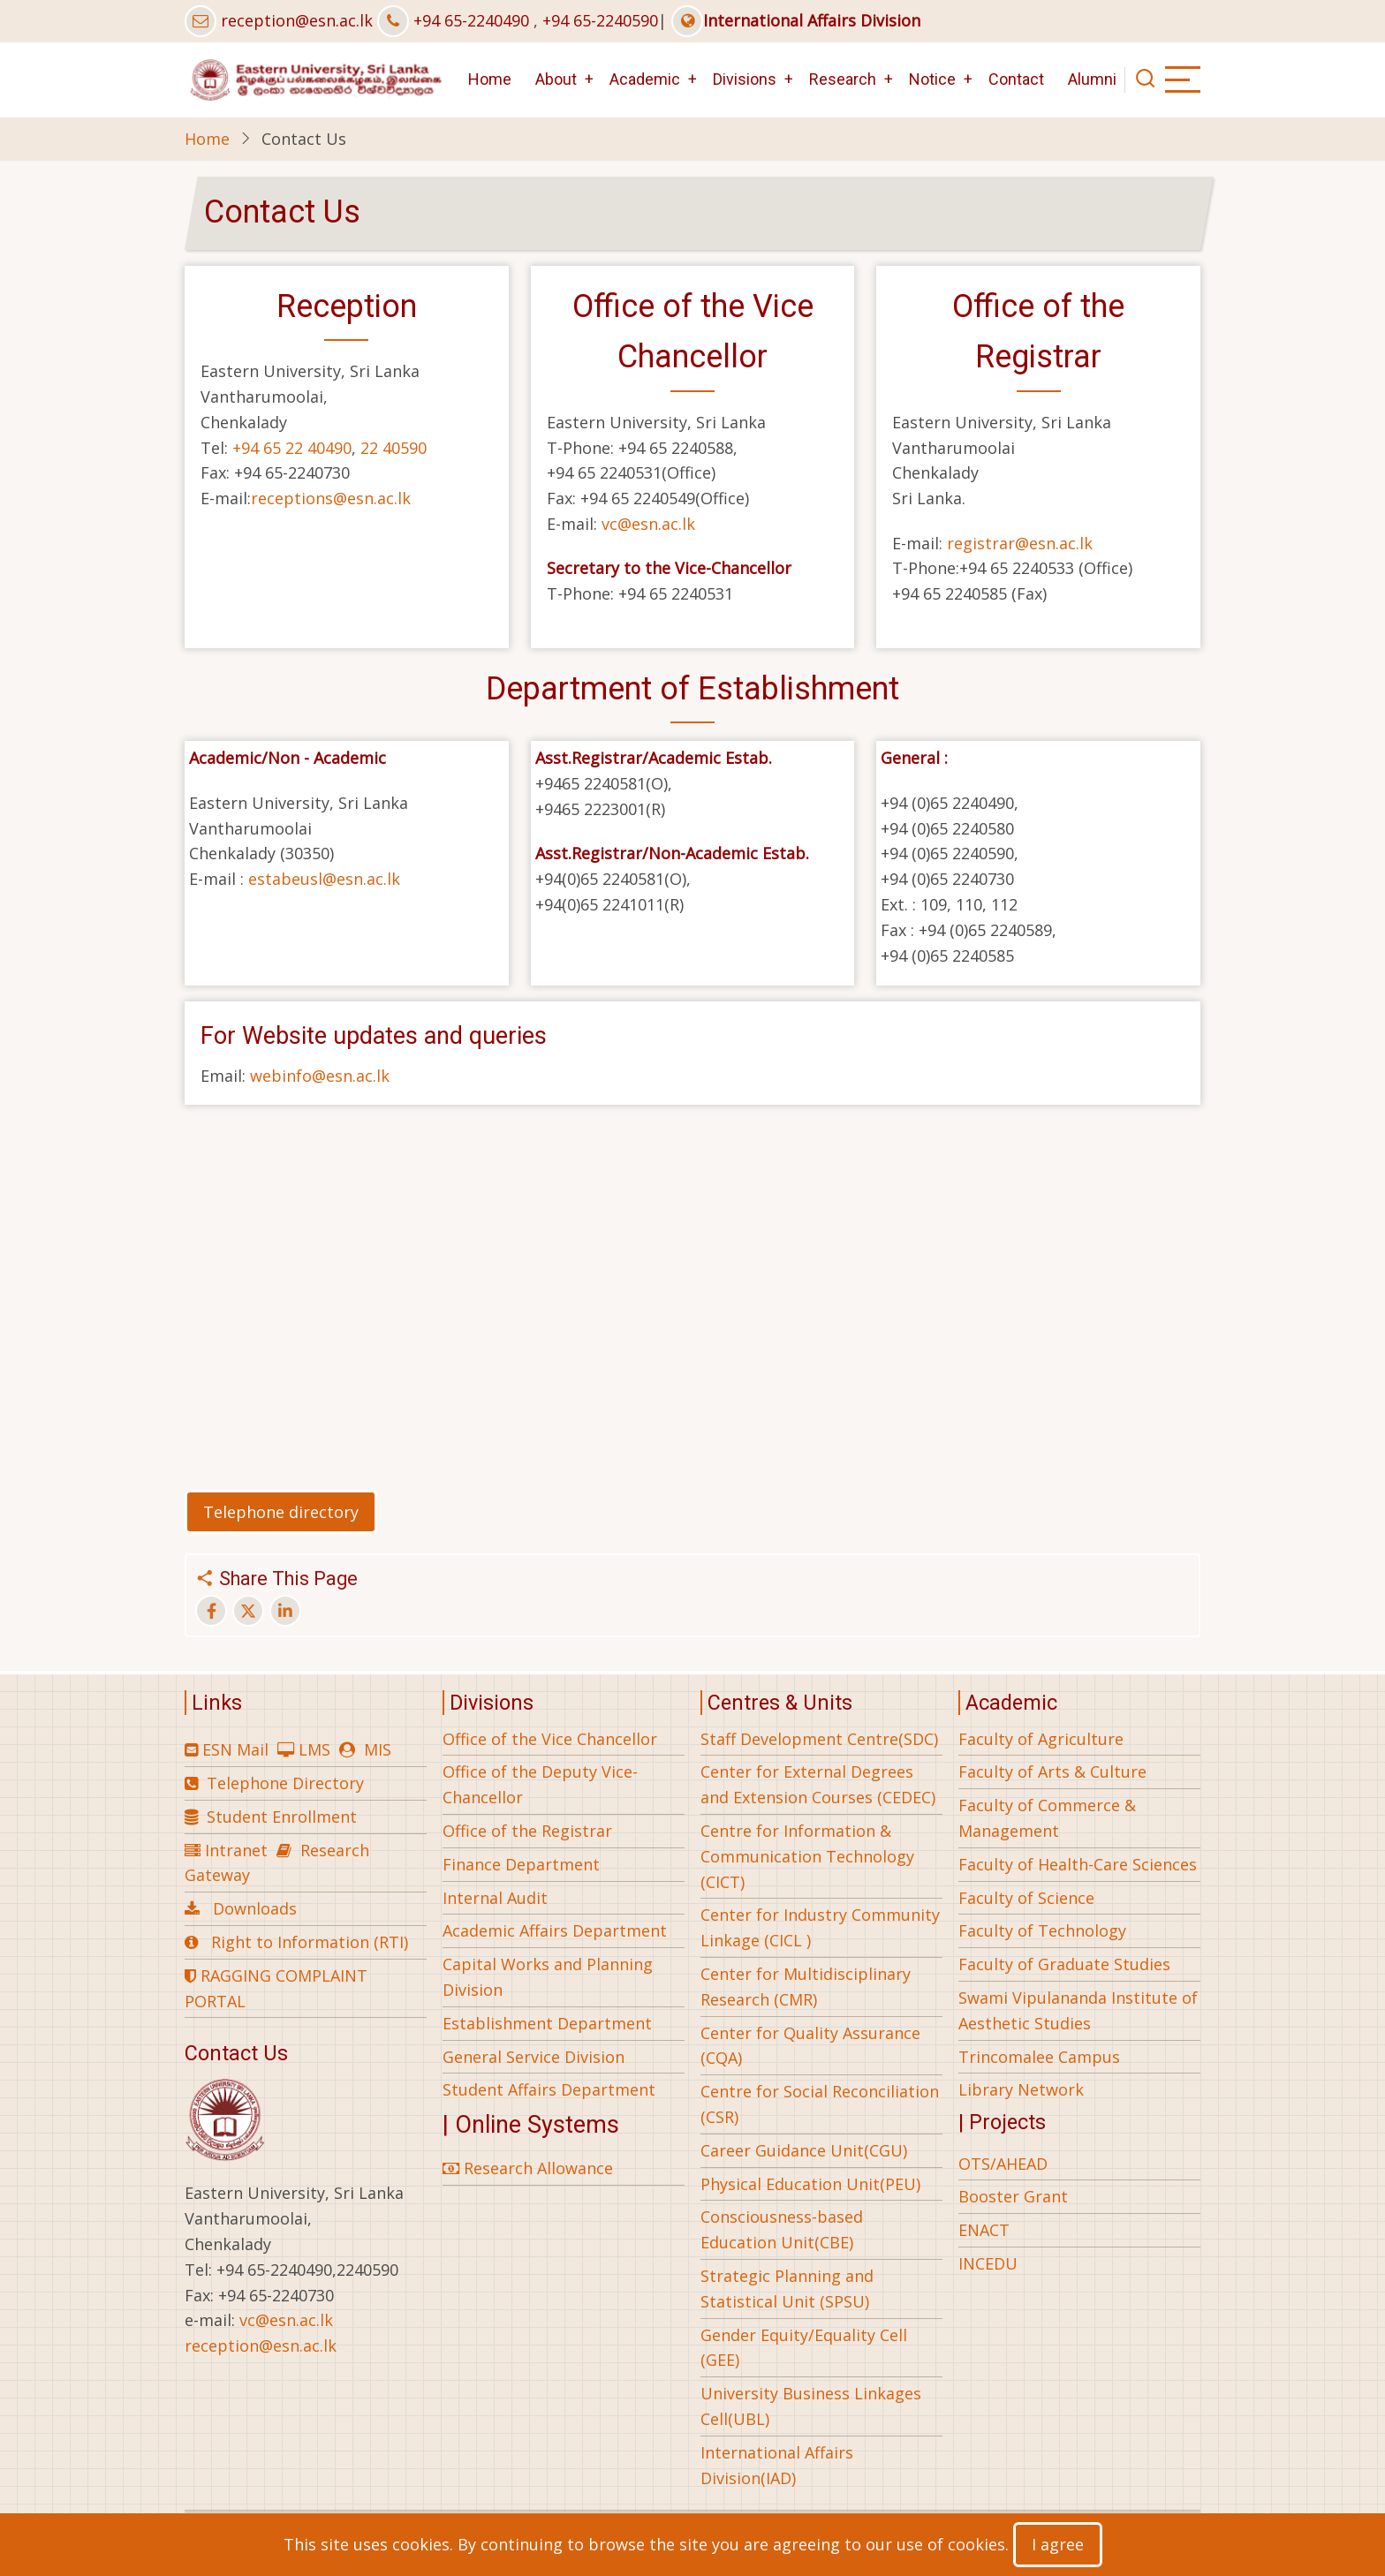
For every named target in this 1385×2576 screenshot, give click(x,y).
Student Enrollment (282, 1816)
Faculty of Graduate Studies (1064, 1964)
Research (842, 79)
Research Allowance (528, 2168)
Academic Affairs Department (555, 1930)
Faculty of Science (1026, 1897)
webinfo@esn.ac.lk (320, 1075)
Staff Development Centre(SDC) (819, 1738)
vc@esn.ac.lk (648, 523)
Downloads (255, 1908)
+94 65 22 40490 (292, 447)
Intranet (236, 1850)
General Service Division (533, 2056)
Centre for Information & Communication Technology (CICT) (807, 1856)
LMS (314, 1749)
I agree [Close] (1058, 2544)
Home (489, 79)
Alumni (1092, 79)
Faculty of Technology (1042, 1930)
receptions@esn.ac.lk (331, 498)
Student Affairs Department (549, 2089)
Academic (644, 79)
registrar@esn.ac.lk (1020, 543)
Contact (1016, 79)
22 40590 (393, 447)
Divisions (744, 79)
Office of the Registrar (527, 1830)
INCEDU (988, 2263)
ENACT (984, 2229)
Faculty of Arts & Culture (1052, 1771)
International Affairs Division (795, 20)
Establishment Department (547, 2023)
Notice (932, 79)
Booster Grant (1013, 2196)
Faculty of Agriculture (1041, 1738)
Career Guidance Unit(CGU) (803, 2150)
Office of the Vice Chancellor (550, 1738)
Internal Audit (495, 1897)
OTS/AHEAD (1003, 2163)
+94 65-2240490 (471, 20)
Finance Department (521, 1864)
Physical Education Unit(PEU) (810, 2184)
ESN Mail (235, 1749)
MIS (377, 1749)
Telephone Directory (285, 1783)
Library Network (1021, 2089)
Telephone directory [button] (281, 1511)
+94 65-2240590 (600, 20)
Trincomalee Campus (1039, 2056)
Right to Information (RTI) (309, 1942)
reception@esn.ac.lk (297, 20)
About (556, 79)
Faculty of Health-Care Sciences (1077, 1864)
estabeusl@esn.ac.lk (324, 878)
